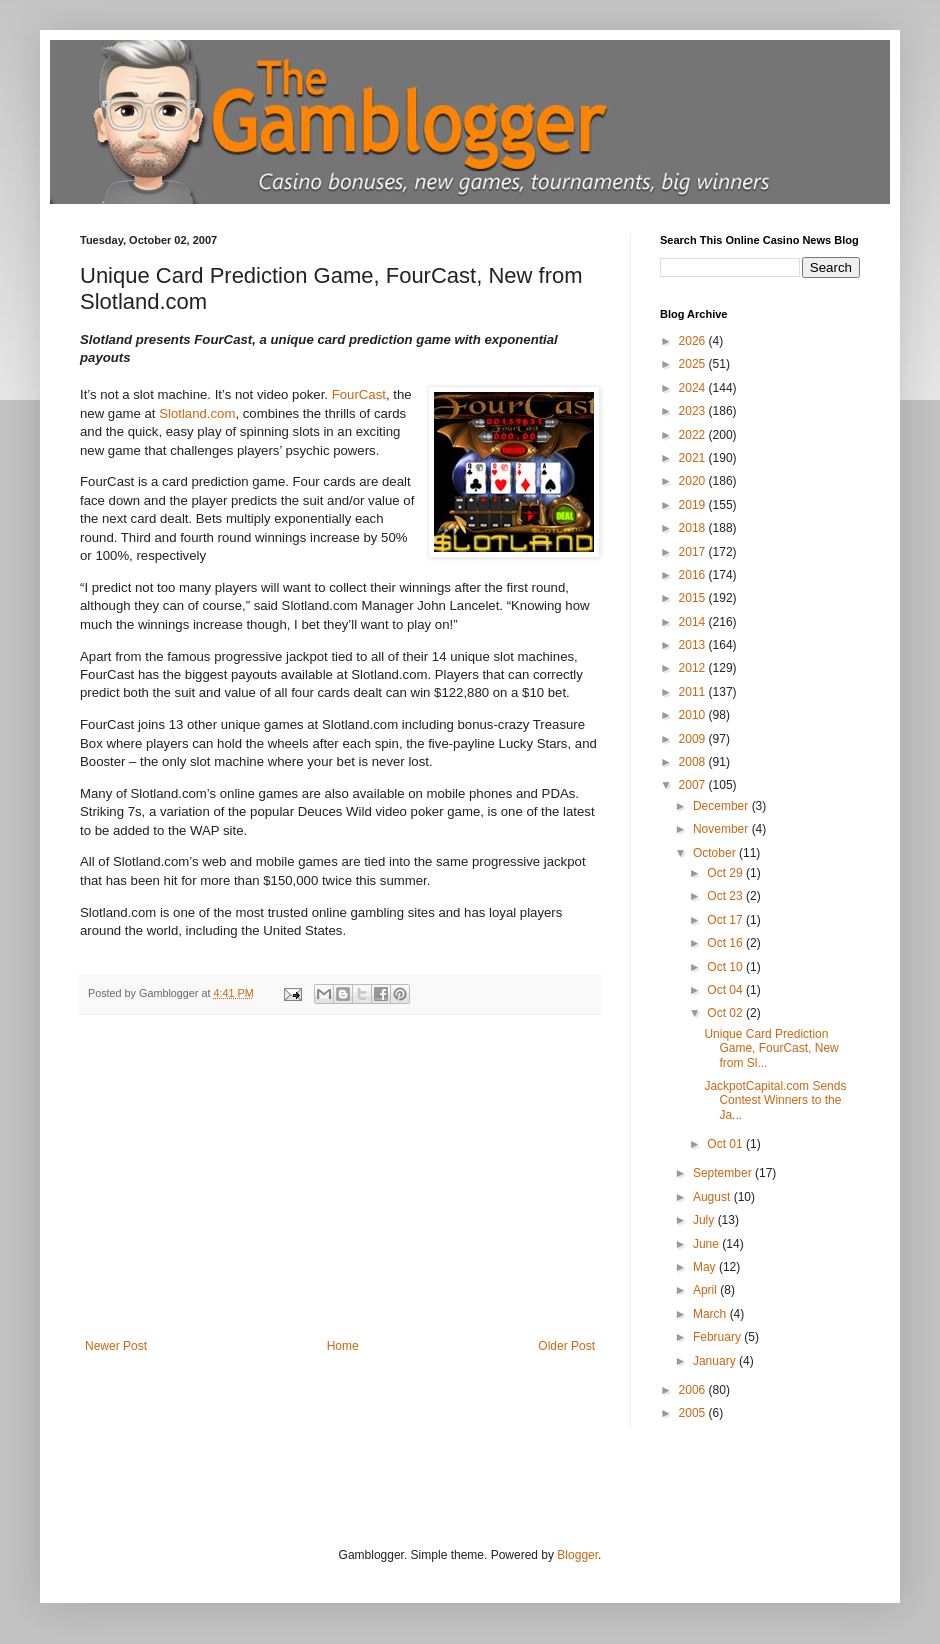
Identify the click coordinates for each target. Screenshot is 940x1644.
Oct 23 (726, 896)
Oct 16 (726, 943)
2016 (694, 575)
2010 (694, 715)
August (713, 1197)
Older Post (566, 1346)
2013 (694, 645)
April (706, 1290)
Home (343, 1346)
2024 (694, 388)
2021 (694, 458)
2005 (694, 1413)
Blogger (577, 1555)
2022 (694, 435)
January (716, 1361)
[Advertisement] (340, 1189)
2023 (694, 411)
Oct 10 (726, 967)
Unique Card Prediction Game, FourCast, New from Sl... (771, 1048)
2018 (694, 528)
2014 (694, 622)
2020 (694, 481)
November (722, 829)
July (705, 1220)
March (711, 1314)
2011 (694, 692)
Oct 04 (726, 990)
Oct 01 (726, 1144)
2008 (694, 762)
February (718, 1337)
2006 (694, 1390)
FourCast (359, 394)
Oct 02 (726, 1013)
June (707, 1244)
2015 (694, 598)
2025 (694, 364)
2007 (694, 785)
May (706, 1267)
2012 (694, 668)
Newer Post (116, 1346)
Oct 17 (726, 920)
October (716, 853)
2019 (694, 505)
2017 (694, 552)
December (722, 806)
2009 (694, 739)
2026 (694, 341)
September (724, 1173)
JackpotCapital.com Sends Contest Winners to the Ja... (775, 1100)
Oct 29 (726, 873)
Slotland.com (197, 413)
